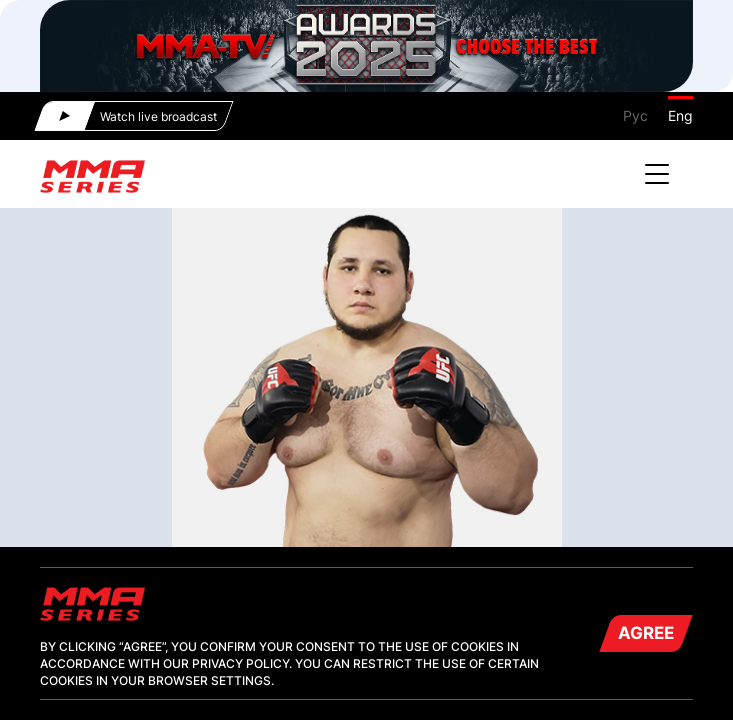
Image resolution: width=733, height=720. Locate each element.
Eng (680, 115)
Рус (635, 115)
